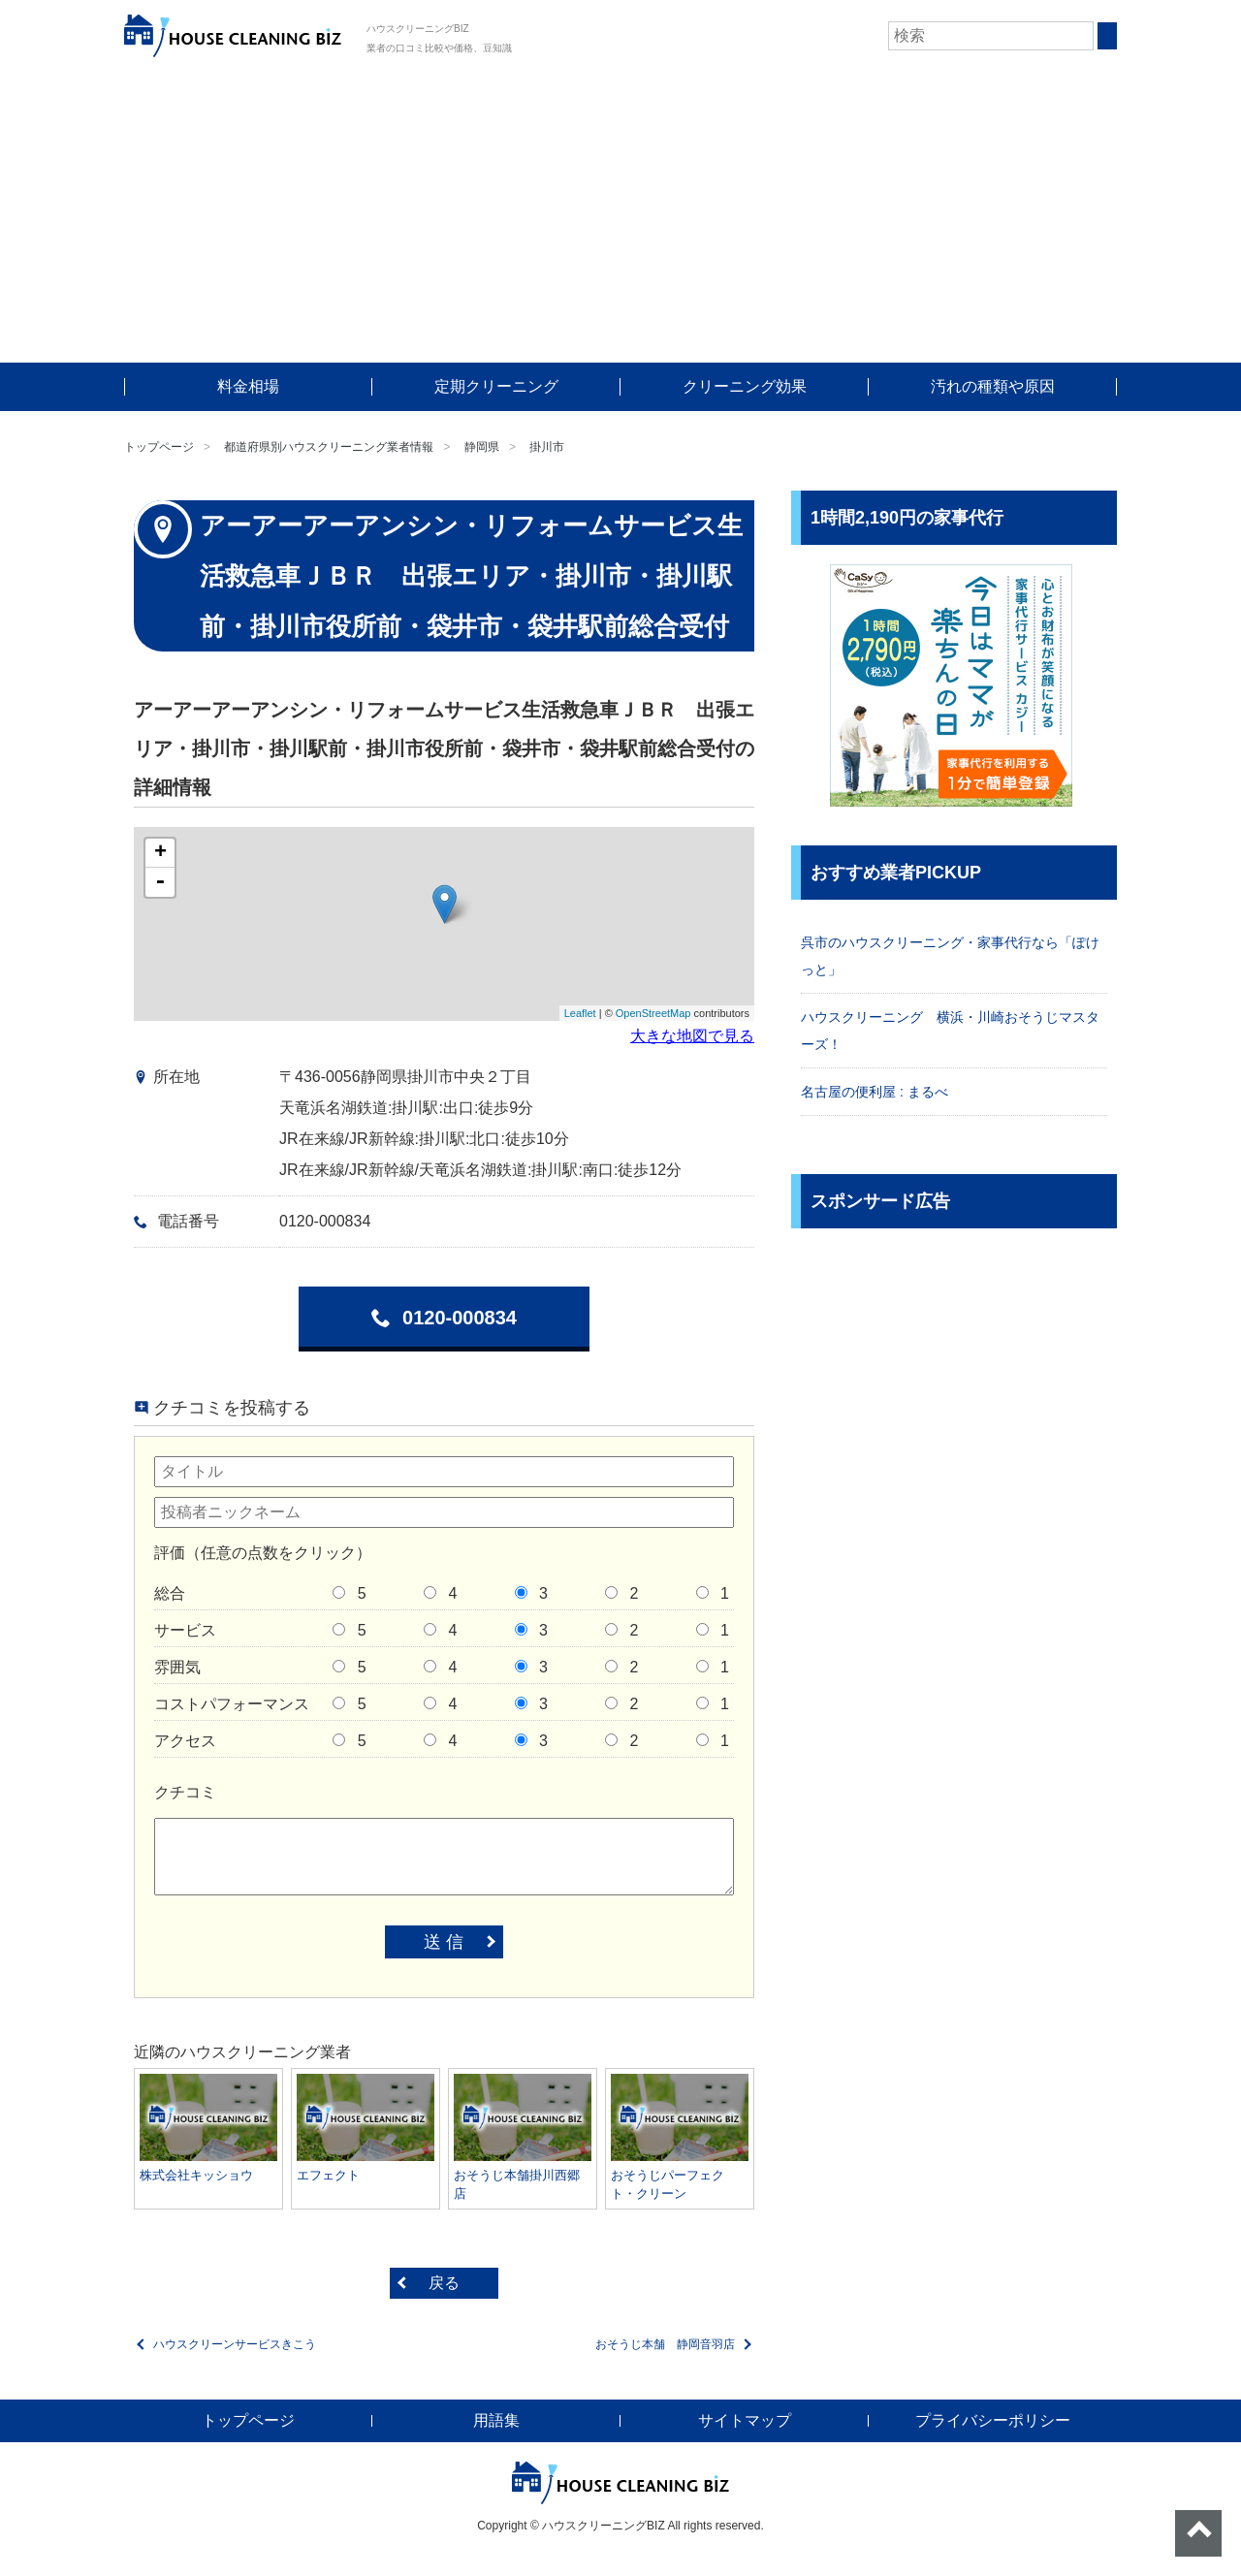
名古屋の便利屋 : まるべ (874, 1091)
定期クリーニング (496, 386)
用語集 (496, 2420)
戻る (444, 2282)
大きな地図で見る (692, 1036)
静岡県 (481, 447)
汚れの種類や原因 (993, 386)
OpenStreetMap (653, 1013)
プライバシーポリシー (992, 2420)
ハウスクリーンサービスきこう (234, 2344)
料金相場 (248, 386)
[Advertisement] (620, 217)
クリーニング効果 (745, 386)
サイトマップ (744, 2420)
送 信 (443, 1942)
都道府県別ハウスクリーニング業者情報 (328, 447)
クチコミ (185, 1792)
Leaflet (580, 1013)
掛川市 (546, 447)
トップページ (159, 447)
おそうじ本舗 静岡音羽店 (665, 2344)
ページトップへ (1198, 2533)
